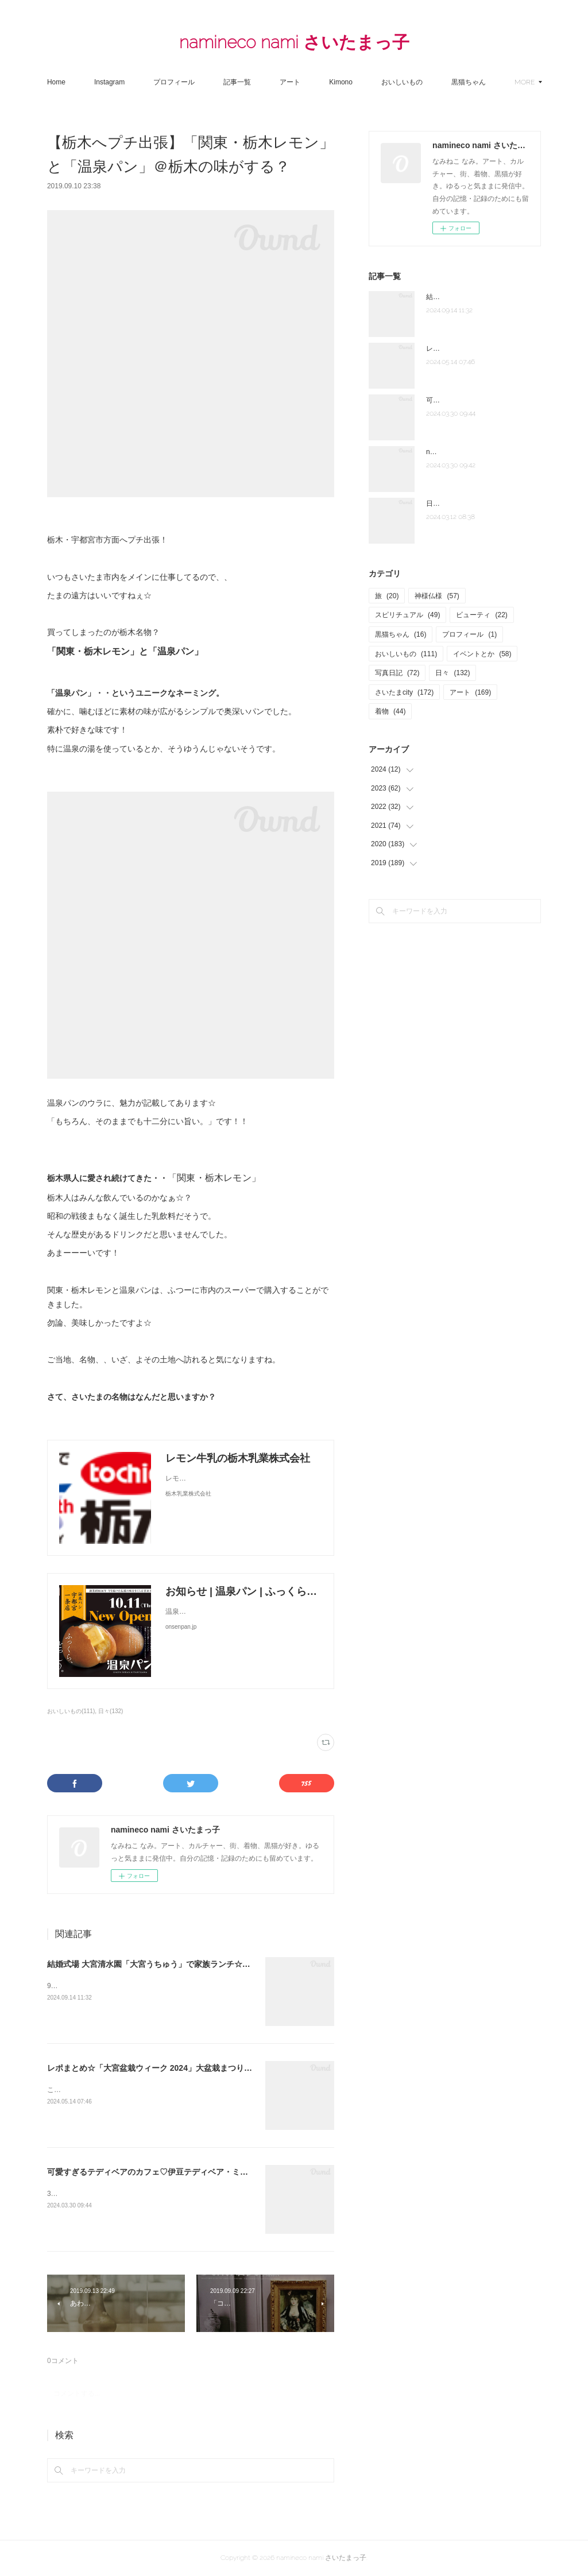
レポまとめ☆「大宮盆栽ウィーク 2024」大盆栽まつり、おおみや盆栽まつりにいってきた (210, 2068)
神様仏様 (437, 596)
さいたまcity (404, 692)
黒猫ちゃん (400, 634)
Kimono (372, 82)
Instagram (140, 82)
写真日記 (397, 673)
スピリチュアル (407, 615)
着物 (390, 711)
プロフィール (205, 82)
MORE (492, 82)
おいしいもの (433, 82)
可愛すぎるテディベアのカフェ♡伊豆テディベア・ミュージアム (163, 2171)
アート (321, 82)
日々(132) (110, 1711)
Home (87, 82)
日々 (452, 673)
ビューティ (481, 615)
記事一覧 (268, 82)
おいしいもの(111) (71, 1711)
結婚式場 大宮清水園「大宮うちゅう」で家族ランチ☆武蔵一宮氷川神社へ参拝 (189, 1964)
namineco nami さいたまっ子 (294, 42)
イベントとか (482, 654)
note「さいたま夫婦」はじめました (481, 452)
